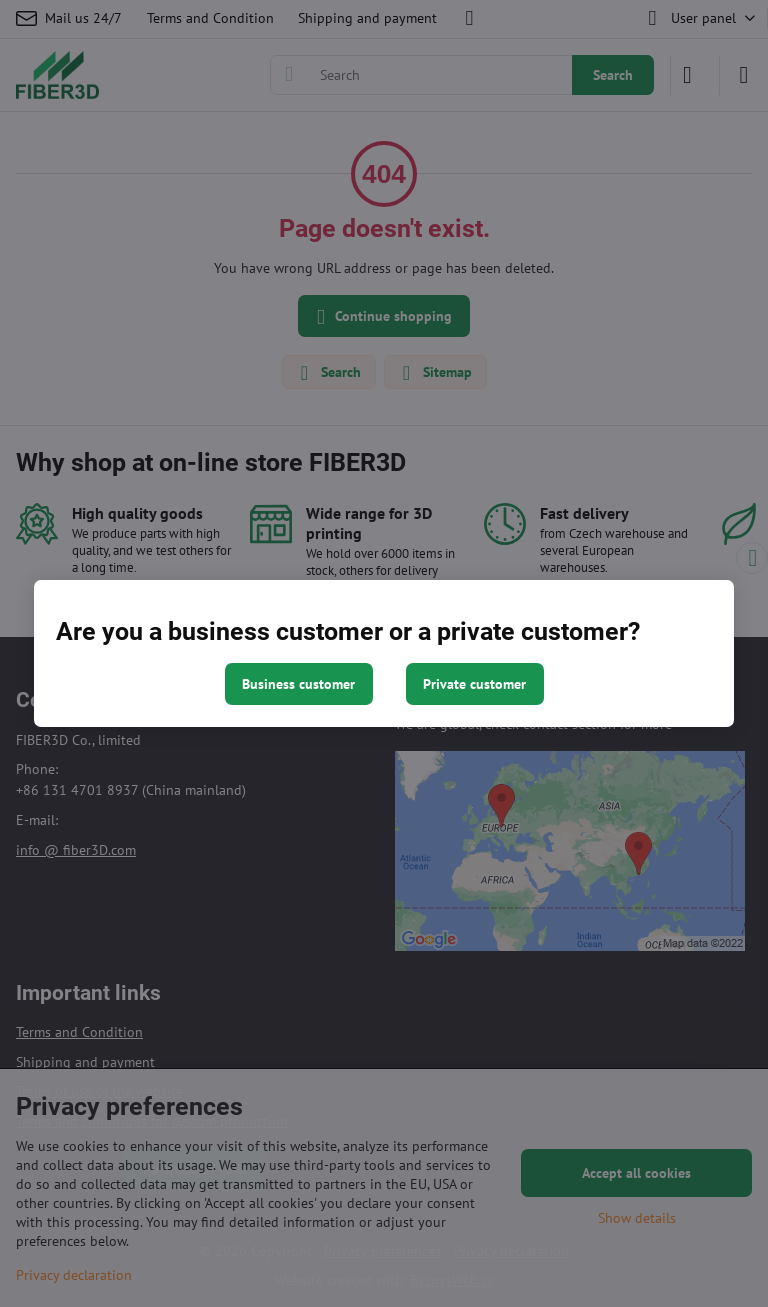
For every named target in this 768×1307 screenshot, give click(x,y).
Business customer (298, 684)
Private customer (474, 684)
